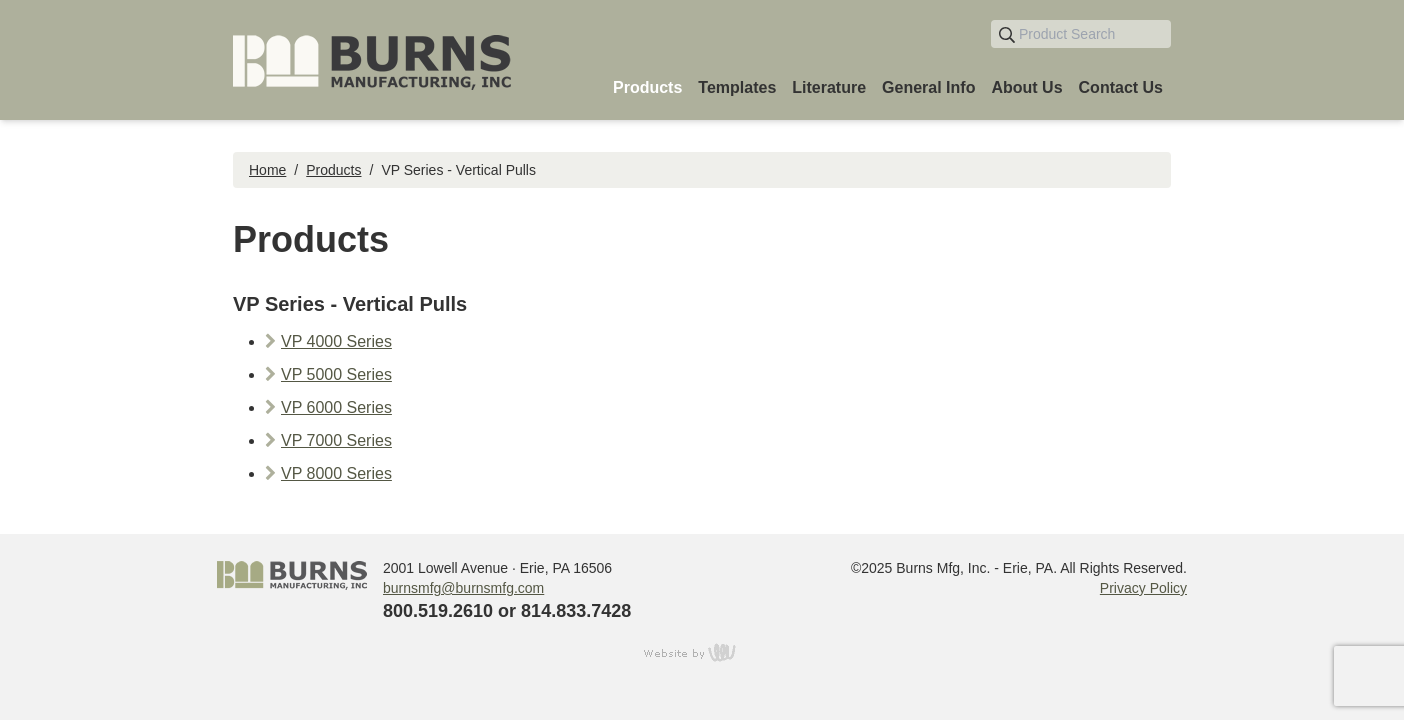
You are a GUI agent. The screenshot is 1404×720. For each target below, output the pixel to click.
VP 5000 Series (336, 374)
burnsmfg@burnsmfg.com (463, 588)
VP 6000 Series (336, 407)
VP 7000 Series (336, 440)
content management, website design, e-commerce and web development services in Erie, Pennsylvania (702, 652)
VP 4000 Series (336, 341)
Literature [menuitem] (829, 87)
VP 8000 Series (336, 473)
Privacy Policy (1143, 588)
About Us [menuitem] (1026, 87)
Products (333, 170)
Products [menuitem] (647, 87)
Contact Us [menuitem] (1121, 87)
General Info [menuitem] (928, 87)
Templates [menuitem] (737, 87)
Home (267, 170)
